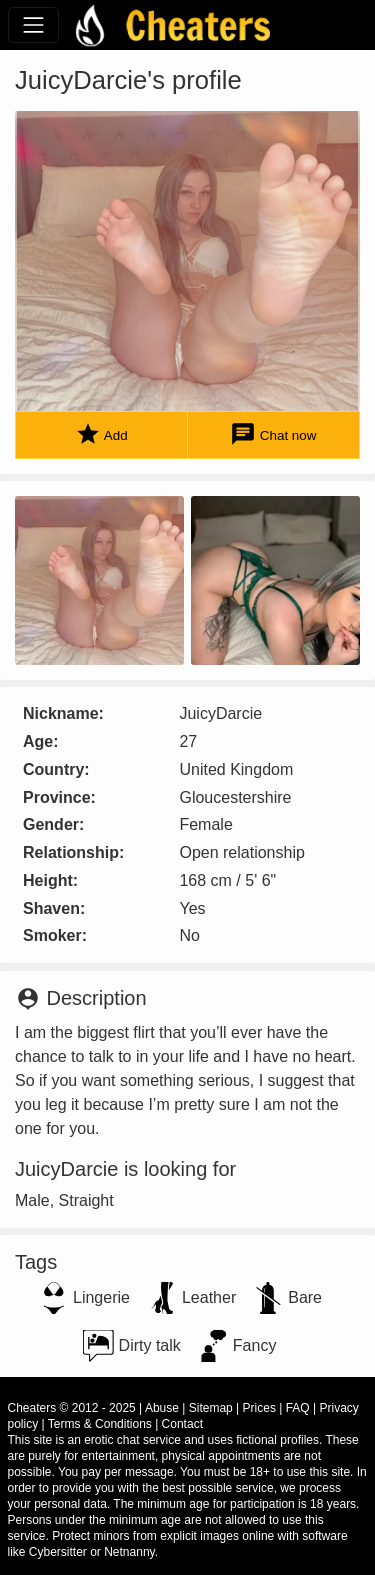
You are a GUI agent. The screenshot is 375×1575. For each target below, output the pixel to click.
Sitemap (211, 1408)
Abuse (162, 1408)
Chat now (273, 434)
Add (101, 434)
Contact (182, 1424)
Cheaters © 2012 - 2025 (72, 1408)
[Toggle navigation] (33, 24)
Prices (259, 1408)
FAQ (298, 1408)
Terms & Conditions (100, 1424)
